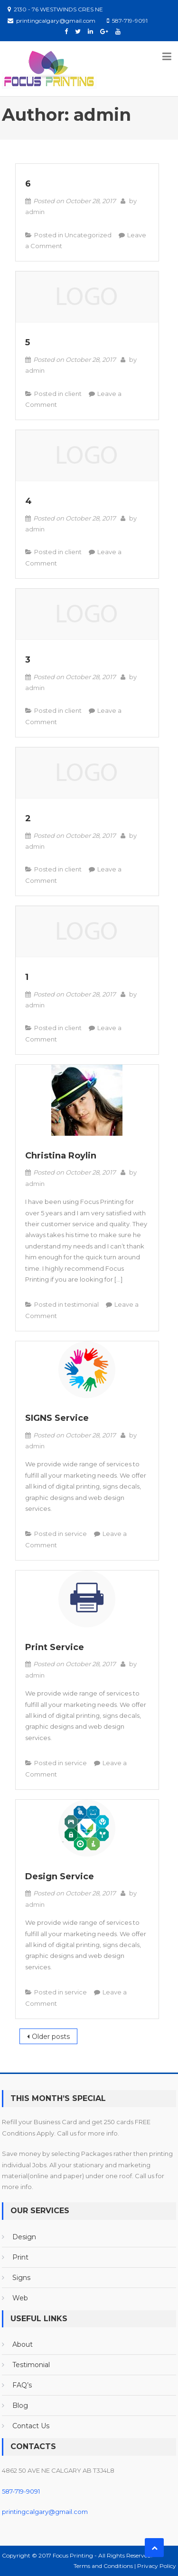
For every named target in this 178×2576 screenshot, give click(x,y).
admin (35, 211)
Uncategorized (88, 235)
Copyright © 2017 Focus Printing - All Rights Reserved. (77, 2555)
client (73, 393)
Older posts (51, 2036)
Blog (20, 2405)
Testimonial (31, 2365)
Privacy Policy (156, 2565)
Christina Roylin (60, 1155)
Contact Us (30, 2426)
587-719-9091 (21, 2491)
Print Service (54, 1647)
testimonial (82, 1304)
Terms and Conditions (104, 2565)
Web (20, 2298)
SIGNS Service (57, 1418)
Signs (21, 2277)
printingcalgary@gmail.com (45, 2511)
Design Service (59, 1876)
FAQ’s (22, 2385)
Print (20, 2257)
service (76, 1533)
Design (24, 2237)
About (22, 2344)
